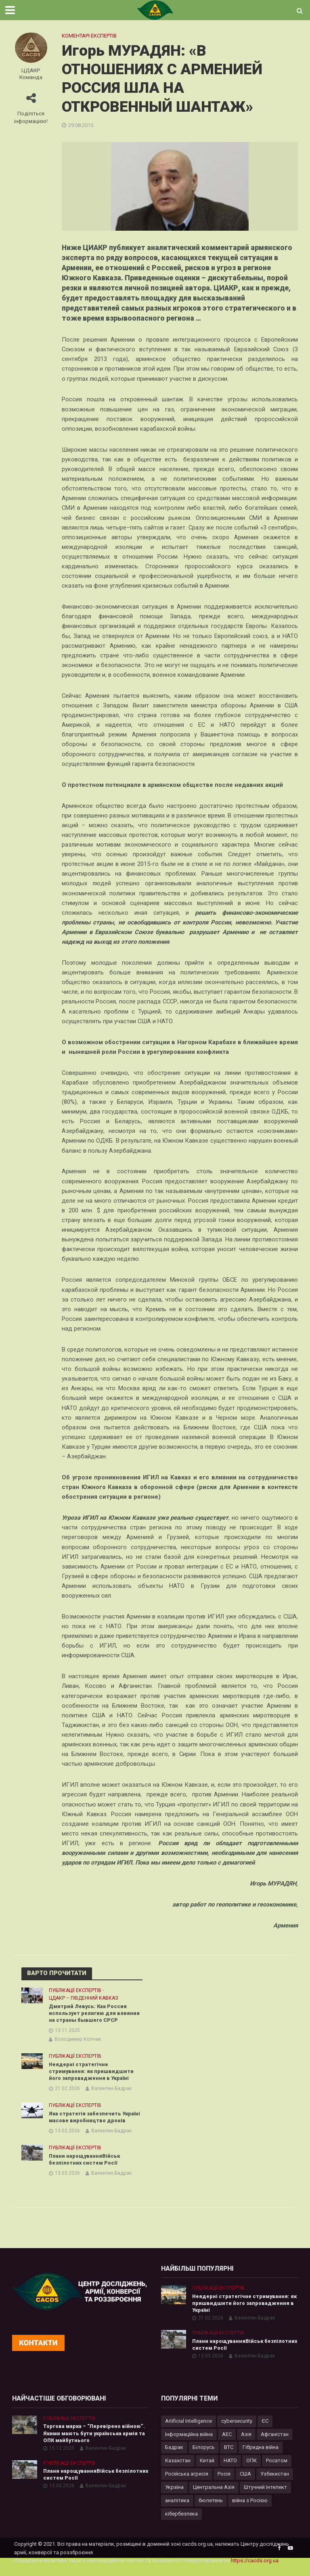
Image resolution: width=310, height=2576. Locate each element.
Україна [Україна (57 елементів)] (174, 2498)
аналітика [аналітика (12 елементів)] (177, 2511)
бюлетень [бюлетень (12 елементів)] (211, 2511)
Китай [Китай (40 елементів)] (207, 2471)
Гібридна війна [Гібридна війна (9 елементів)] (261, 2458)
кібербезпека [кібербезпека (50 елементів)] (181, 2525)
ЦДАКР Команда (30, 73)
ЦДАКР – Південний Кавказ (83, 1998)
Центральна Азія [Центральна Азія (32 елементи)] (214, 2498)
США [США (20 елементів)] (245, 2485)
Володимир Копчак (77, 2040)
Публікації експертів (75, 1990)
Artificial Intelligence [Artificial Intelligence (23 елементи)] (188, 2431)
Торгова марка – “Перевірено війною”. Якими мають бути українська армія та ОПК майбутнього (96, 2444)
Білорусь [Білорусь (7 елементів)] (204, 2458)
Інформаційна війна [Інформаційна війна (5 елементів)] (189, 2445)
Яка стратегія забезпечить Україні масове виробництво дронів (88, 2122)
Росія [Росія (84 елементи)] (224, 2485)
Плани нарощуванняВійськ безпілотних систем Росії (86, 2168)
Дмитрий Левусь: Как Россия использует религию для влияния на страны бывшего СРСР (95, 2013)
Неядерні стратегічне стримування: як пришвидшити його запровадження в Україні (92, 2072)
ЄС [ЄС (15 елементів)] (265, 2431)
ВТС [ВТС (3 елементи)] (228, 2458)
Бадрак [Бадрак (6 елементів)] (174, 2458)
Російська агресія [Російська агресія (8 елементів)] (186, 2485)
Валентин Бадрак (111, 2090)
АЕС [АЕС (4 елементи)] (227, 2445)
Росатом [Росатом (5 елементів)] (276, 2471)
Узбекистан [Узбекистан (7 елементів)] (274, 2485)
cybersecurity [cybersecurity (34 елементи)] (236, 2431)
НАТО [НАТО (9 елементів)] (230, 2471)
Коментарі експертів (89, 36)
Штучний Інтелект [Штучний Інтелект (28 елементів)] (265, 2498)
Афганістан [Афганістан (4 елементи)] (275, 2445)
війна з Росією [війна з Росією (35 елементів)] (250, 2511)
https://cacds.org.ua (255, 2571)
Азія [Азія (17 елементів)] (246, 2445)
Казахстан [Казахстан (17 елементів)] (178, 2471)
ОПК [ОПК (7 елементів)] (251, 2471)
